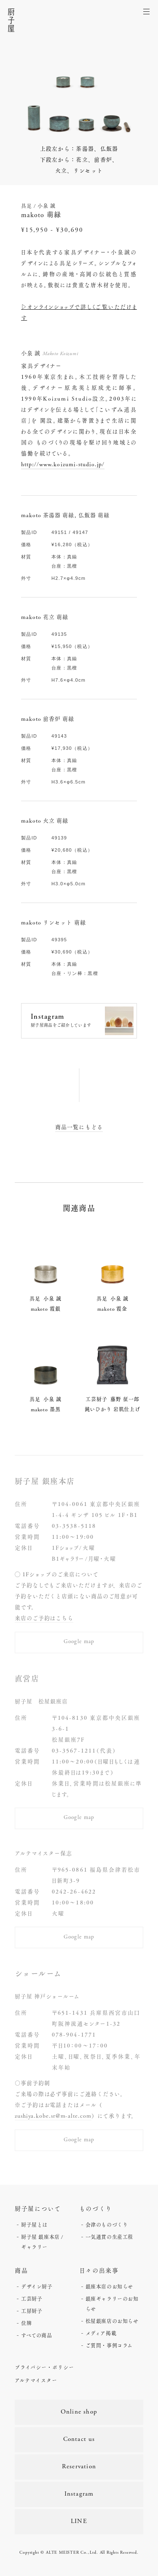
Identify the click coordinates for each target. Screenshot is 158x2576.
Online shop (79, 2412)
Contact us (79, 2439)
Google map (79, 1642)
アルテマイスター (36, 2380)
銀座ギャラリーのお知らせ (112, 2303)
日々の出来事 (99, 2270)
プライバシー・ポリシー (44, 2367)
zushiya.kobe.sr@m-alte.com (53, 2115)
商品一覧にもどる (78, 1126)
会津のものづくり (107, 2224)
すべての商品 (36, 2335)
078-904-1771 (74, 2034)
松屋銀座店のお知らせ (112, 2321)
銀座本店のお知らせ (109, 2286)
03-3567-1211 (74, 1750)
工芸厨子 (31, 2298)
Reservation (79, 2467)
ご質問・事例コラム (109, 2345)
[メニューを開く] (147, 10)
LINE (79, 2521)
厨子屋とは (34, 2224)
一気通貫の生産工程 (109, 2237)
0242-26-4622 (74, 1891)
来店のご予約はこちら (44, 1618)
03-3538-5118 (74, 1525)
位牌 (26, 2323)
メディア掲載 (101, 2333)
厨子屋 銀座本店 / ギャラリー (42, 2242)
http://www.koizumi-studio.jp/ (62, 463)
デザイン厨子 (37, 2286)
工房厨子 (31, 2311)
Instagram (79, 2494)
